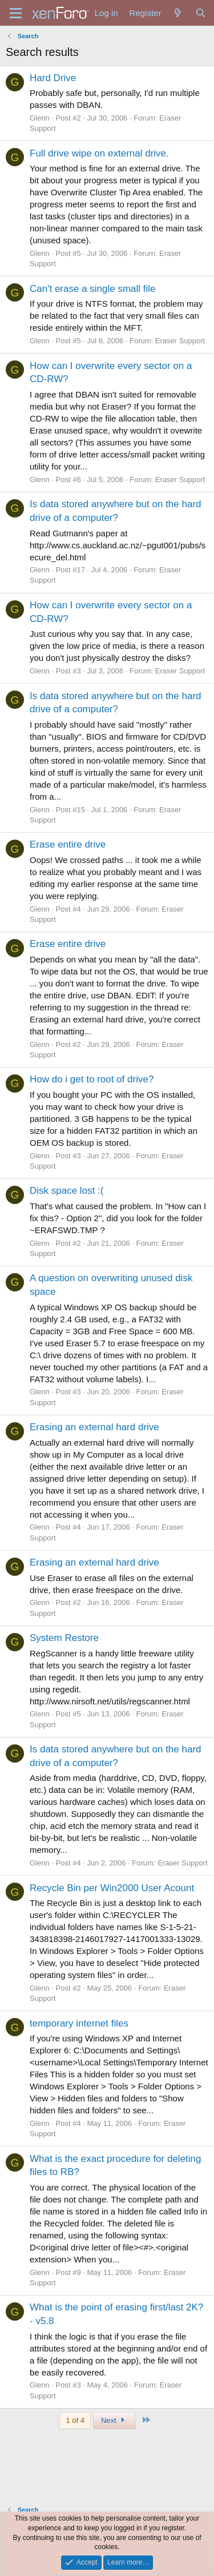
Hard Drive (53, 78)
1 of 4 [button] (75, 2420)
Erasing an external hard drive (94, 1427)
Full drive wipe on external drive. (99, 153)
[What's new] (178, 12)
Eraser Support (180, 340)
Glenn (40, 118)
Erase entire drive (68, 844)
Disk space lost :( (66, 1190)
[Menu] (15, 13)
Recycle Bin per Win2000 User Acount (112, 1888)
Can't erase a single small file (93, 288)
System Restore (64, 1637)
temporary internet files (79, 2023)
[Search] (200, 12)
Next (114, 2420)
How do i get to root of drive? (92, 1079)
